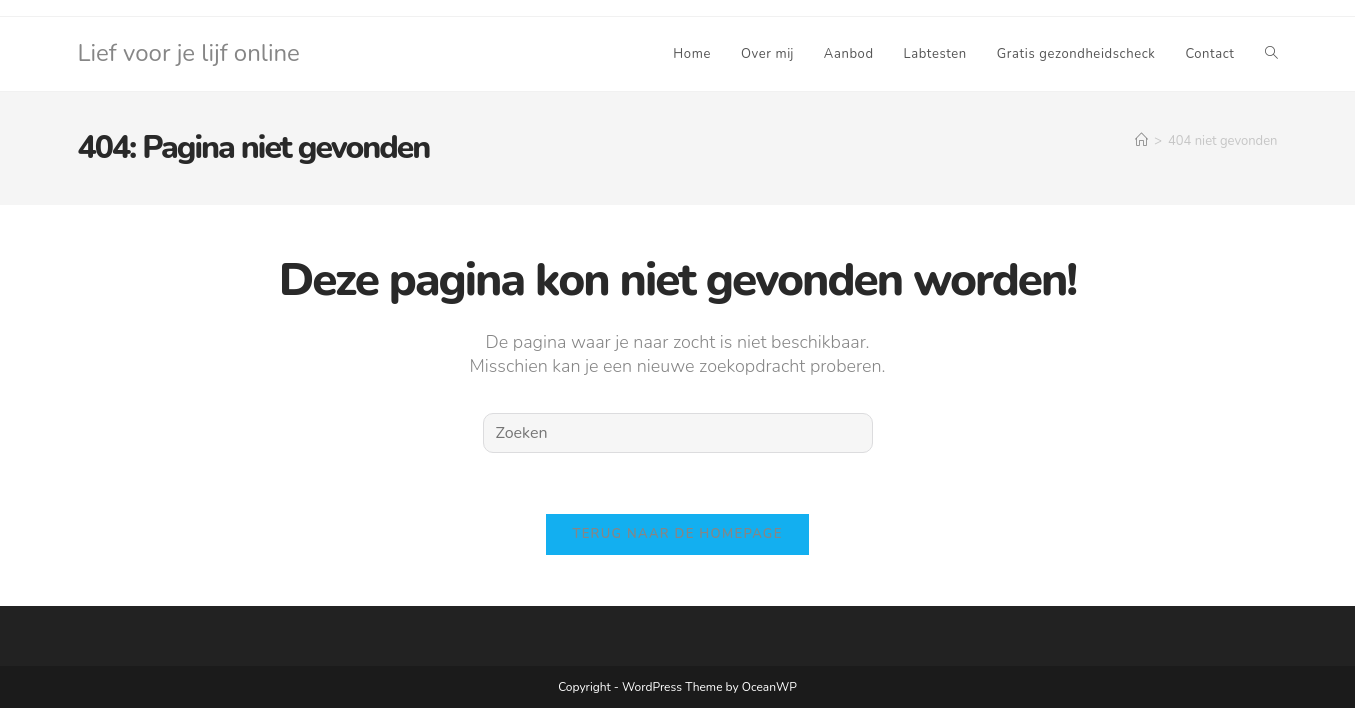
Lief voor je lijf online (189, 53)
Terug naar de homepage (677, 534)
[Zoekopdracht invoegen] (678, 433)
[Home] (1141, 141)
